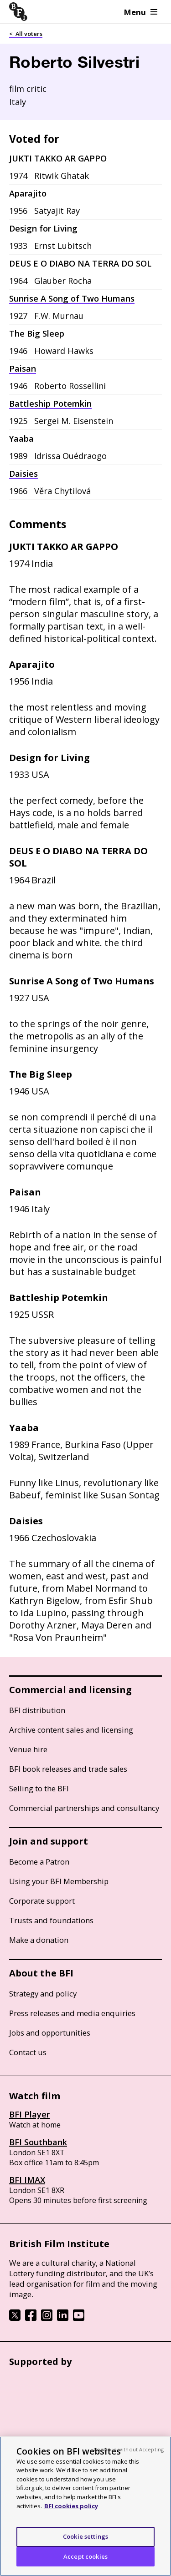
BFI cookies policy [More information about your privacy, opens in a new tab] (71, 2514)
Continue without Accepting (128, 2458)
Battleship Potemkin (50, 403)
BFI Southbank (38, 2142)
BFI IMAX (27, 2179)
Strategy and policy (43, 1993)
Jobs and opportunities (49, 2032)
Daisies (23, 473)
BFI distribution (37, 1710)
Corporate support (42, 1900)
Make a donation (38, 1940)
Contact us (28, 2052)
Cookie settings (85, 2545)
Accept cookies (85, 2565)
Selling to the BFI (39, 1788)
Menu (140, 12)
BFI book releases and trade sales (68, 1769)
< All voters (25, 34)
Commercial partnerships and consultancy (84, 1808)
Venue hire (28, 1749)
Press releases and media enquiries (72, 2013)
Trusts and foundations (51, 1920)
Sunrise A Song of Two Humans (72, 298)
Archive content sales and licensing (71, 1729)
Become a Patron (39, 1861)
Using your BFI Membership (59, 1881)
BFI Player (29, 2114)
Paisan (22, 368)
